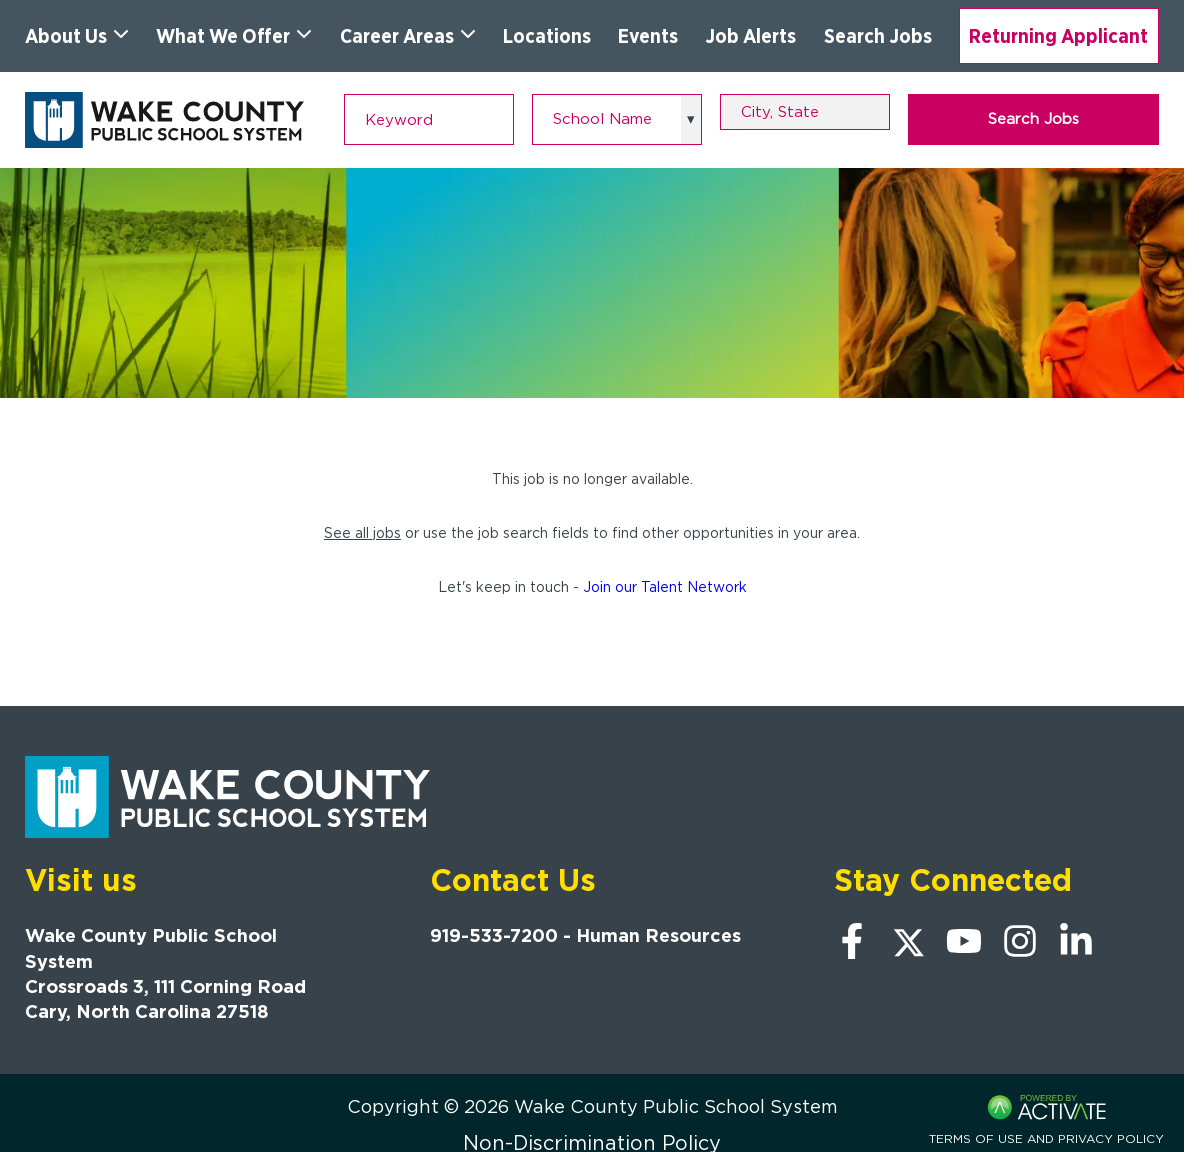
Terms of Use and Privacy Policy (1046, 1138)
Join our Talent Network (665, 587)
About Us (77, 36)
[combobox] (805, 112)
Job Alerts (750, 36)
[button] (878, 112)
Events (648, 36)
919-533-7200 (494, 935)
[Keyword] (429, 119)
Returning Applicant (1058, 36)
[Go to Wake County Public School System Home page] (164, 120)
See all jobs (362, 533)
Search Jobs (878, 36)
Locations (547, 36)
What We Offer (234, 36)
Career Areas (408, 36)
